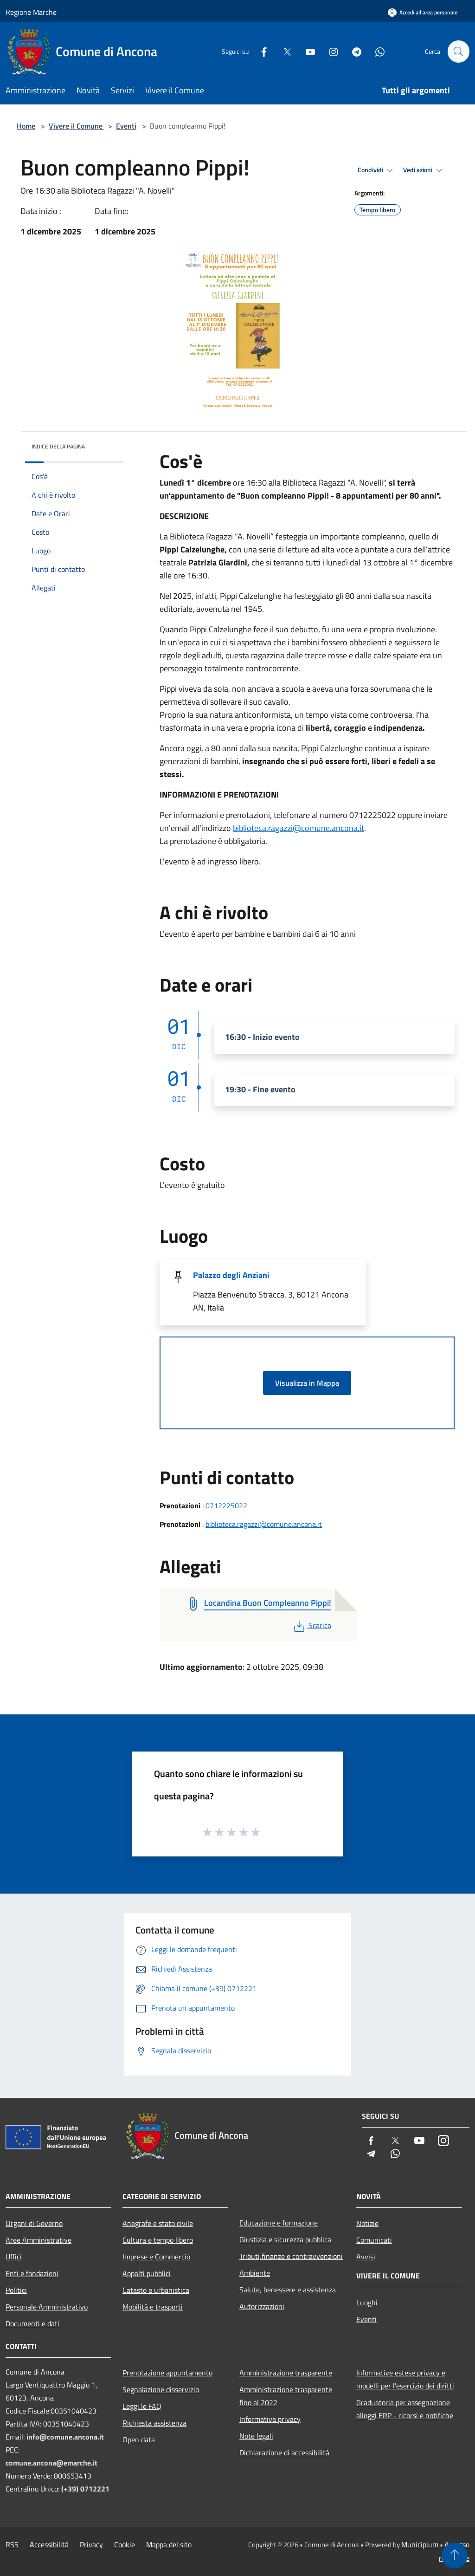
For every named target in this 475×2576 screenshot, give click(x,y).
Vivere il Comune (76, 125)
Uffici (14, 2256)
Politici (16, 2290)
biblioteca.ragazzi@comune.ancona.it (298, 828)
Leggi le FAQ (141, 2406)
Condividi (377, 170)
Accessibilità (49, 2544)
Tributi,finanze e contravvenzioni (291, 2256)
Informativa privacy (270, 2419)
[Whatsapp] (375, 51)
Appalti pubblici (146, 2273)
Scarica (311, 1625)
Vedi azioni (424, 170)
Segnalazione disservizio (160, 2389)
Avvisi (365, 2256)
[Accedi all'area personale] (422, 12)
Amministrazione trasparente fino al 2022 (285, 2396)
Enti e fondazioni (32, 2273)
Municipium (419, 2544)
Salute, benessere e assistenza (287, 2289)
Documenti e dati (32, 2323)
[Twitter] (283, 51)
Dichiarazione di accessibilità (284, 2452)
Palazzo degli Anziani (231, 1275)
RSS (12, 2544)
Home (26, 125)
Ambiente (254, 2272)
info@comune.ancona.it (65, 2436)
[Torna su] (455, 2556)
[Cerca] (458, 51)
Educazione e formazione (278, 2222)
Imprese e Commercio (156, 2256)
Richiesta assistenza (154, 2422)
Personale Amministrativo (47, 2306)
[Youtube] (306, 51)
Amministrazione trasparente (285, 2372)
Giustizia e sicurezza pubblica (285, 2239)
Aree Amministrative (38, 2239)
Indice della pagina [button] (58, 446)
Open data (138, 2439)
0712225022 (226, 1505)
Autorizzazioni (261, 2306)
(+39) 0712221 (85, 2488)
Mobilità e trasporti (152, 2306)
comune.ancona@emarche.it (51, 2462)
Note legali (256, 2435)
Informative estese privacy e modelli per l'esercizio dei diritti (405, 2379)
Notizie (367, 2223)
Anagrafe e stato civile (157, 2223)
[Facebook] (259, 51)
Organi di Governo (34, 2223)
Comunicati (374, 2239)
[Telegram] (352, 51)
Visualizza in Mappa (307, 1383)
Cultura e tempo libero (157, 2239)
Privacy (91, 2544)
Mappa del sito (169, 2544)
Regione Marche (31, 12)
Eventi (126, 125)
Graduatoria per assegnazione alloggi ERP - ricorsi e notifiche (404, 2409)
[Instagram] (329, 51)
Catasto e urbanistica (155, 2290)
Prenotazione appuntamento (167, 2372)
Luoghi (367, 2302)
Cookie (124, 2544)
